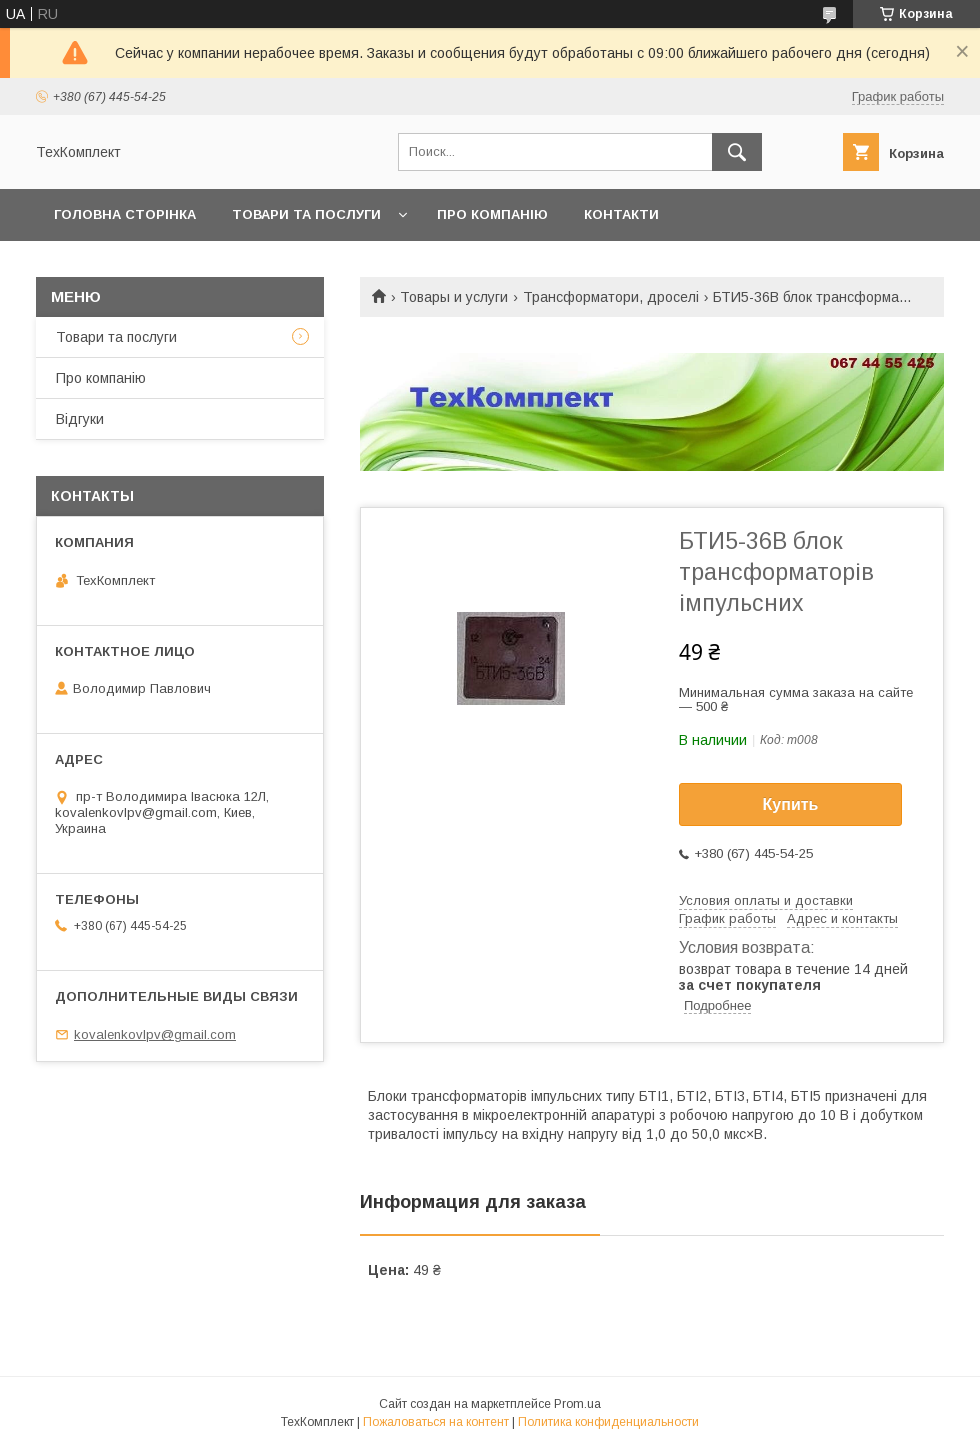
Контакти (621, 214)
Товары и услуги (454, 297)
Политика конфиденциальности (608, 1422)
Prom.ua (577, 1404)
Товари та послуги (306, 214)
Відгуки (80, 419)
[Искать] (737, 152)
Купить (791, 804)
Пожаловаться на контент (436, 1422)
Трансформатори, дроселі (611, 297)
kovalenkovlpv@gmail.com (155, 1034)
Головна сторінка (125, 214)
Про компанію (492, 214)
